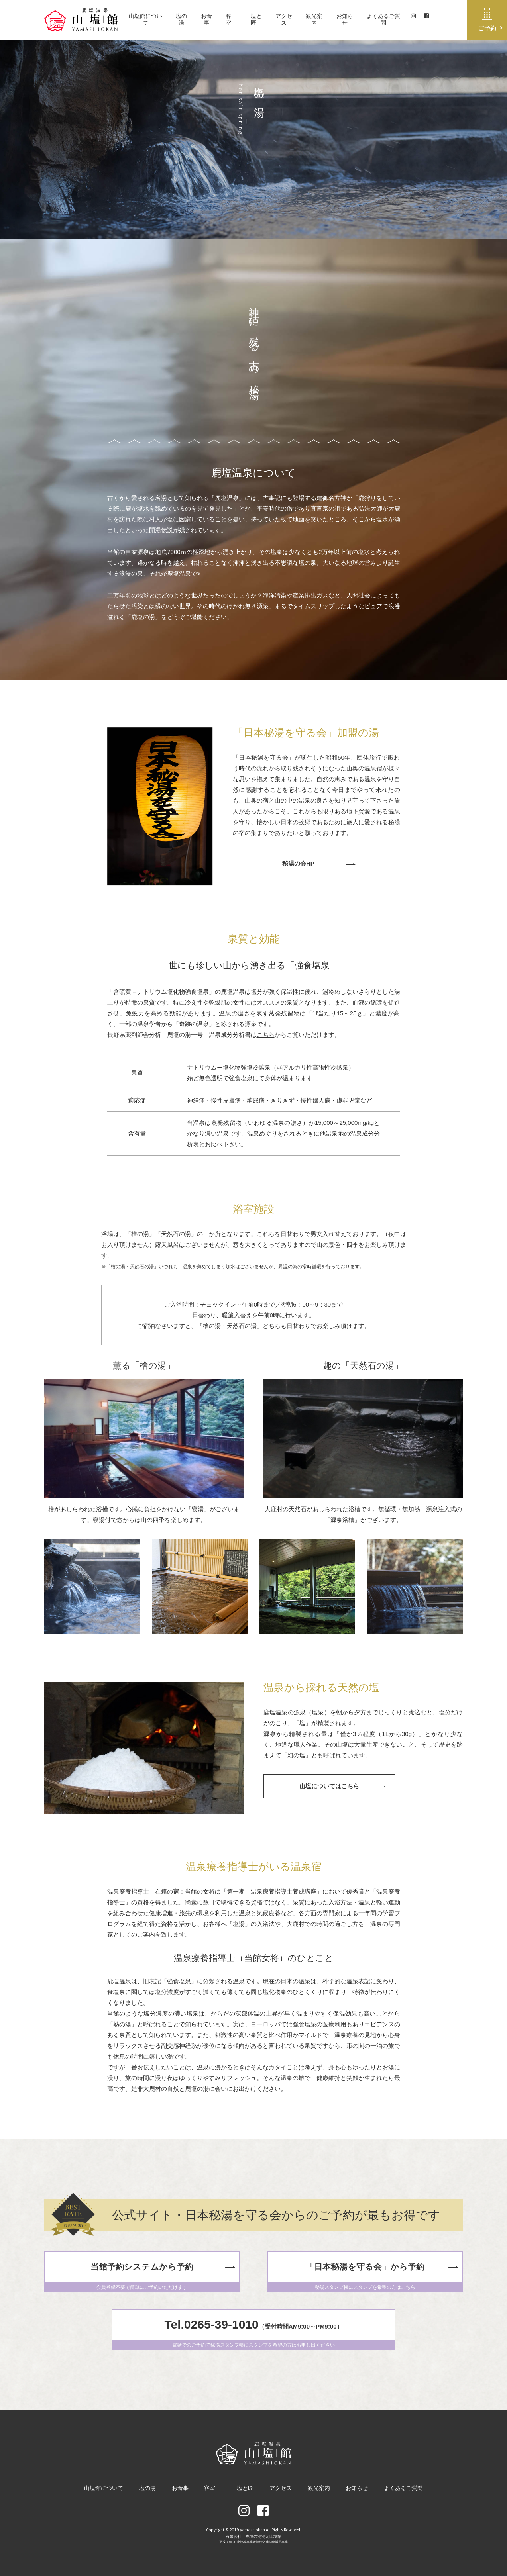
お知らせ (345, 19)
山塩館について (147, 19)
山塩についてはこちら (329, 1786)
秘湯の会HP (298, 863)
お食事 (207, 19)
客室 (229, 19)
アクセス (284, 19)
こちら (266, 1034)
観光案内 (315, 19)
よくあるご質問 (383, 19)
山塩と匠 (254, 19)
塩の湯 (183, 19)
